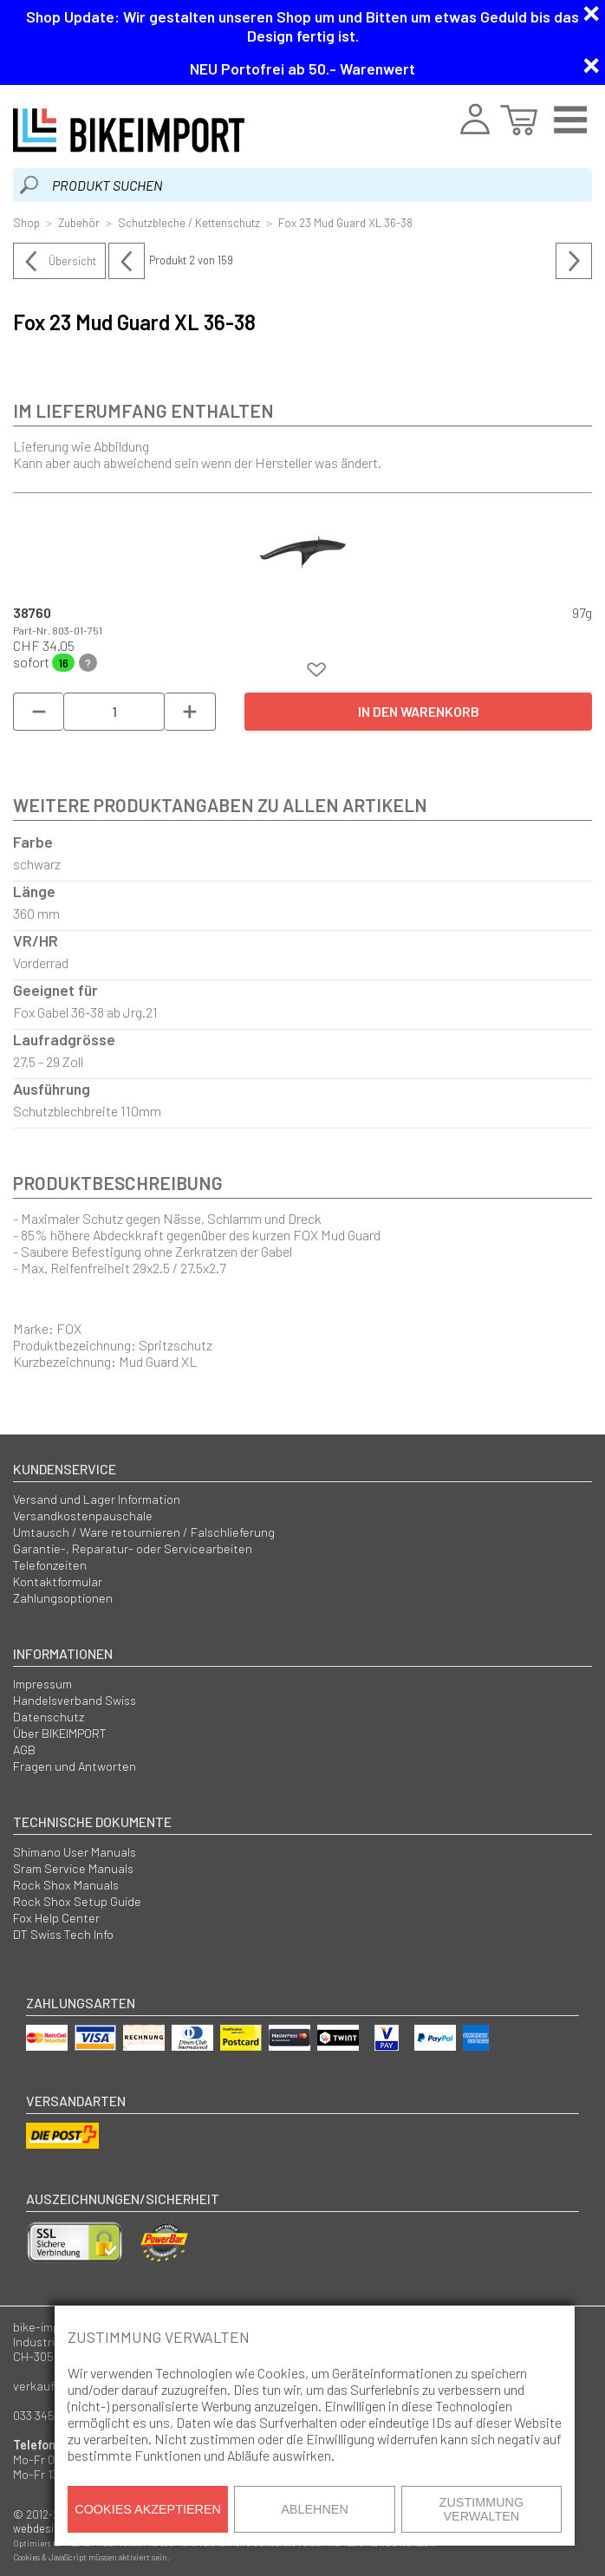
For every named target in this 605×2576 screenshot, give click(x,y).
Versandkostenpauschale (83, 1515)
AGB (24, 1749)
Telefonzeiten (50, 1565)
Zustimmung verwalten (481, 2509)
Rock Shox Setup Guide (77, 1901)
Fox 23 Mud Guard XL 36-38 (345, 222)
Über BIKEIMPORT (60, 1733)
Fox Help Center (56, 1917)
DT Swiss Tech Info (63, 1934)
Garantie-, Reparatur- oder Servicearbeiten (132, 1548)
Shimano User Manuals (74, 1851)
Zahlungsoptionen (63, 1597)
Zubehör (79, 222)
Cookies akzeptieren (148, 2509)
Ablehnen (314, 2509)
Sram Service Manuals (73, 1868)
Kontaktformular (57, 1581)
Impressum (42, 1683)
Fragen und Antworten (74, 1766)
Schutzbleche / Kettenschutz (189, 222)
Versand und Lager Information (96, 1499)
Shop (26, 222)
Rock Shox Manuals (66, 1884)
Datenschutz (48, 1716)
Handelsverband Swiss (74, 1700)
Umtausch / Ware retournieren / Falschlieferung (144, 1532)
